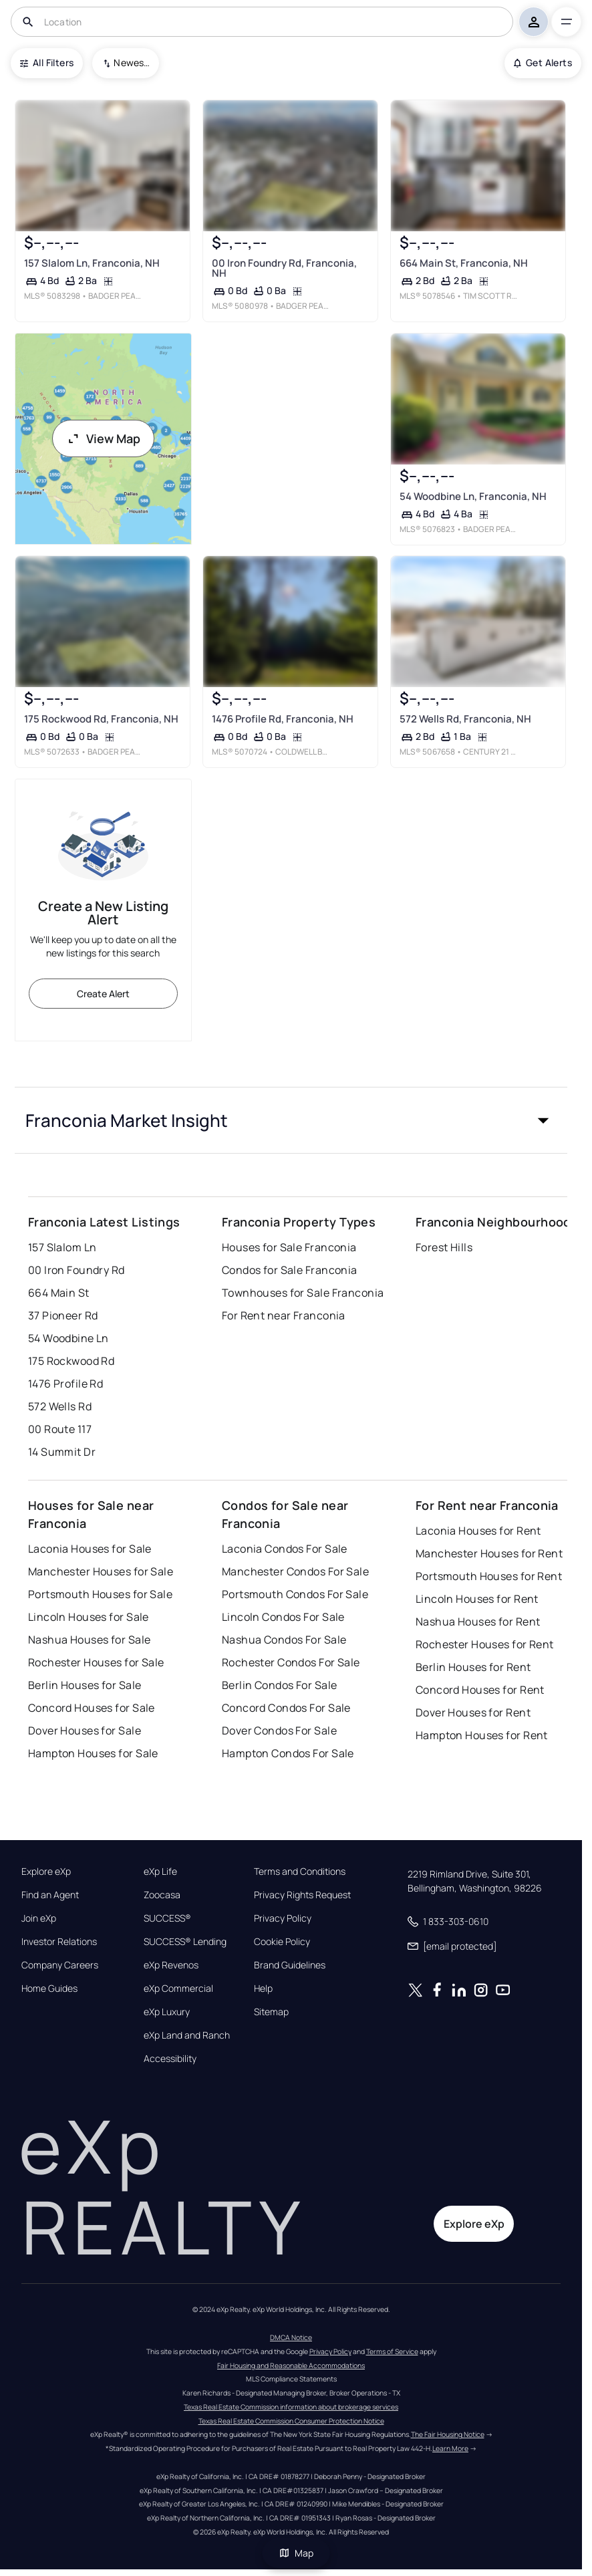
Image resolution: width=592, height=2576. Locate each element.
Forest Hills (444, 1247)
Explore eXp (46, 1871)
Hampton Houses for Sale (93, 1753)
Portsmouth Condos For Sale (295, 1594)
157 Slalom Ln (62, 1247)
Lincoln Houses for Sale (88, 1616)
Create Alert (103, 993)
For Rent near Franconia (283, 1315)
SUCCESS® (167, 1918)
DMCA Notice (291, 2337)
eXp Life (160, 1871)
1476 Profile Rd (66, 1383)
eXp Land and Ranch (187, 2035)
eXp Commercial (178, 1988)
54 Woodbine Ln (68, 1338)
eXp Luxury (167, 2012)
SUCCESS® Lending (185, 1941)
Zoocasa (162, 1895)
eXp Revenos (171, 1965)
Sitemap (271, 2012)
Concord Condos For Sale (286, 1707)
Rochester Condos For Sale (291, 1662)
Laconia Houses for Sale (90, 1548)
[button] (291, 1120)
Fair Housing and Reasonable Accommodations (291, 2365)
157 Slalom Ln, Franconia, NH (92, 263)
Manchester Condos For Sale (295, 1571)
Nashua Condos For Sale (284, 1639)
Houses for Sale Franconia (289, 1247)
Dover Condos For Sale (279, 1730)
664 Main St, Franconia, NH (464, 263)
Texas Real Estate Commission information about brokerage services (291, 2407)
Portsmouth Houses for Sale (100, 1594)
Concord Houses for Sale (91, 1707)
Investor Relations (59, 1941)
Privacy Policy (282, 1918)
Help (263, 1988)
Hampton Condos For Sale (288, 1753)
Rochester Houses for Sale (96, 1662)
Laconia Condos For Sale (284, 1548)
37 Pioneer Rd (63, 1315)
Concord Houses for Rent (480, 1689)
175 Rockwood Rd (71, 1361)
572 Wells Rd (60, 1406)
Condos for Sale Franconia (289, 1270)
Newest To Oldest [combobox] (132, 62)
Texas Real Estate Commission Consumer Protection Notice (291, 2421)
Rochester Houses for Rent (485, 1644)
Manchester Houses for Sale (100, 1571)
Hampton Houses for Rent (482, 1735)
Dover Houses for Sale (84, 1730)
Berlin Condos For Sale (279, 1685)
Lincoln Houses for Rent (477, 1598)
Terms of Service (392, 2351)
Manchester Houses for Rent (489, 1553)
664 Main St (59, 1292)
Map (296, 2553)
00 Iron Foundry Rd (76, 1270)
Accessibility (170, 2058)
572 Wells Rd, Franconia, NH (465, 720)
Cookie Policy (282, 1941)
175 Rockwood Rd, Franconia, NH (101, 720)
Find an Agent (50, 1895)
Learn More (450, 2448)
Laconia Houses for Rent (478, 1530)
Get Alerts (543, 62)
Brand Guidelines (289, 1965)
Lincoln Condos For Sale (283, 1616)
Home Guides (49, 1988)
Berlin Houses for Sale (85, 1685)
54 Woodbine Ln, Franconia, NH (473, 496)
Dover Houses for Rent (473, 1712)
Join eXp (38, 1918)
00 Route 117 (60, 1429)
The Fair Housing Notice (447, 2434)
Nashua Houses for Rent (478, 1621)
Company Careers (59, 1965)
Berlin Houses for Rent (473, 1667)
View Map (103, 438)
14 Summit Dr (62, 1451)
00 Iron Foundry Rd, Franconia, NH (284, 268)
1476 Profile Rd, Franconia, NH (282, 720)
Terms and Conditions (299, 1871)
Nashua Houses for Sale (89, 1639)
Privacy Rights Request (302, 1895)
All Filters (46, 62)
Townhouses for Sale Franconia (303, 1292)
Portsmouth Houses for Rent (489, 1576)
